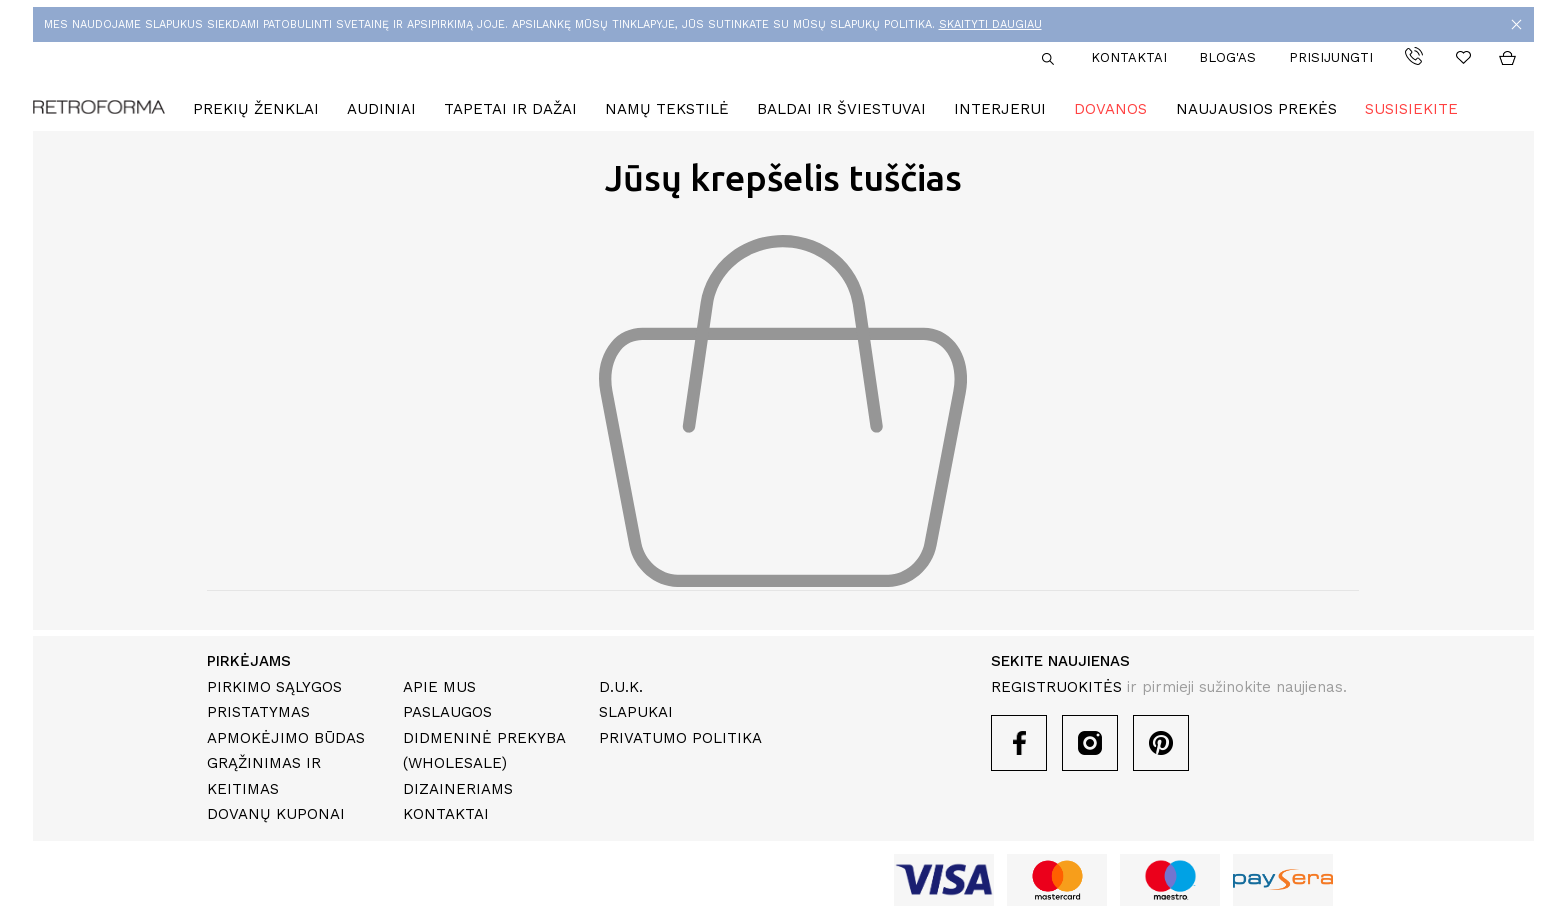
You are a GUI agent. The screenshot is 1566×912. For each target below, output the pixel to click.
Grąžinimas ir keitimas (264, 776)
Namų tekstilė (667, 109)
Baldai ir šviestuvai (841, 109)
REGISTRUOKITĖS (1056, 687)
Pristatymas (258, 712)
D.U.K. (621, 687)
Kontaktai (1129, 57)
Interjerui (1000, 109)
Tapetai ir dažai (510, 109)
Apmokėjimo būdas (286, 738)
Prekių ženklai (256, 109)
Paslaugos (447, 712)
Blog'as (1227, 57)
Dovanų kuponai (276, 814)
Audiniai (381, 109)
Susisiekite (1411, 109)
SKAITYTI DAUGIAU (990, 24)
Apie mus (439, 687)
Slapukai (636, 712)
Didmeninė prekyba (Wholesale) (484, 751)
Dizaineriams (458, 789)
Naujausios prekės (1256, 109)
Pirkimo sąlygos (274, 687)
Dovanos (1110, 109)
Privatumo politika (680, 738)
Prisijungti (1331, 57)
